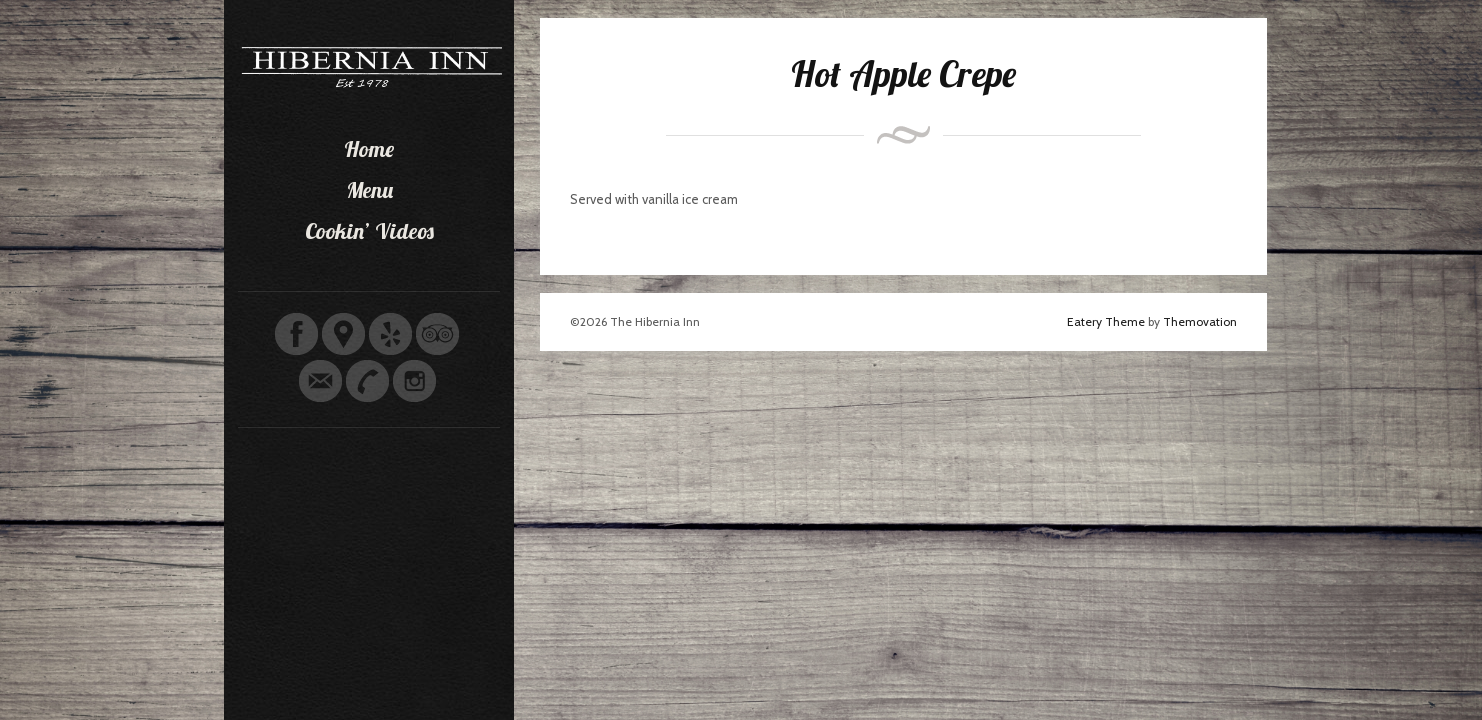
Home (369, 149)
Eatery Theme (1106, 321)
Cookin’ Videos (369, 231)
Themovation (1200, 321)
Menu (369, 190)
